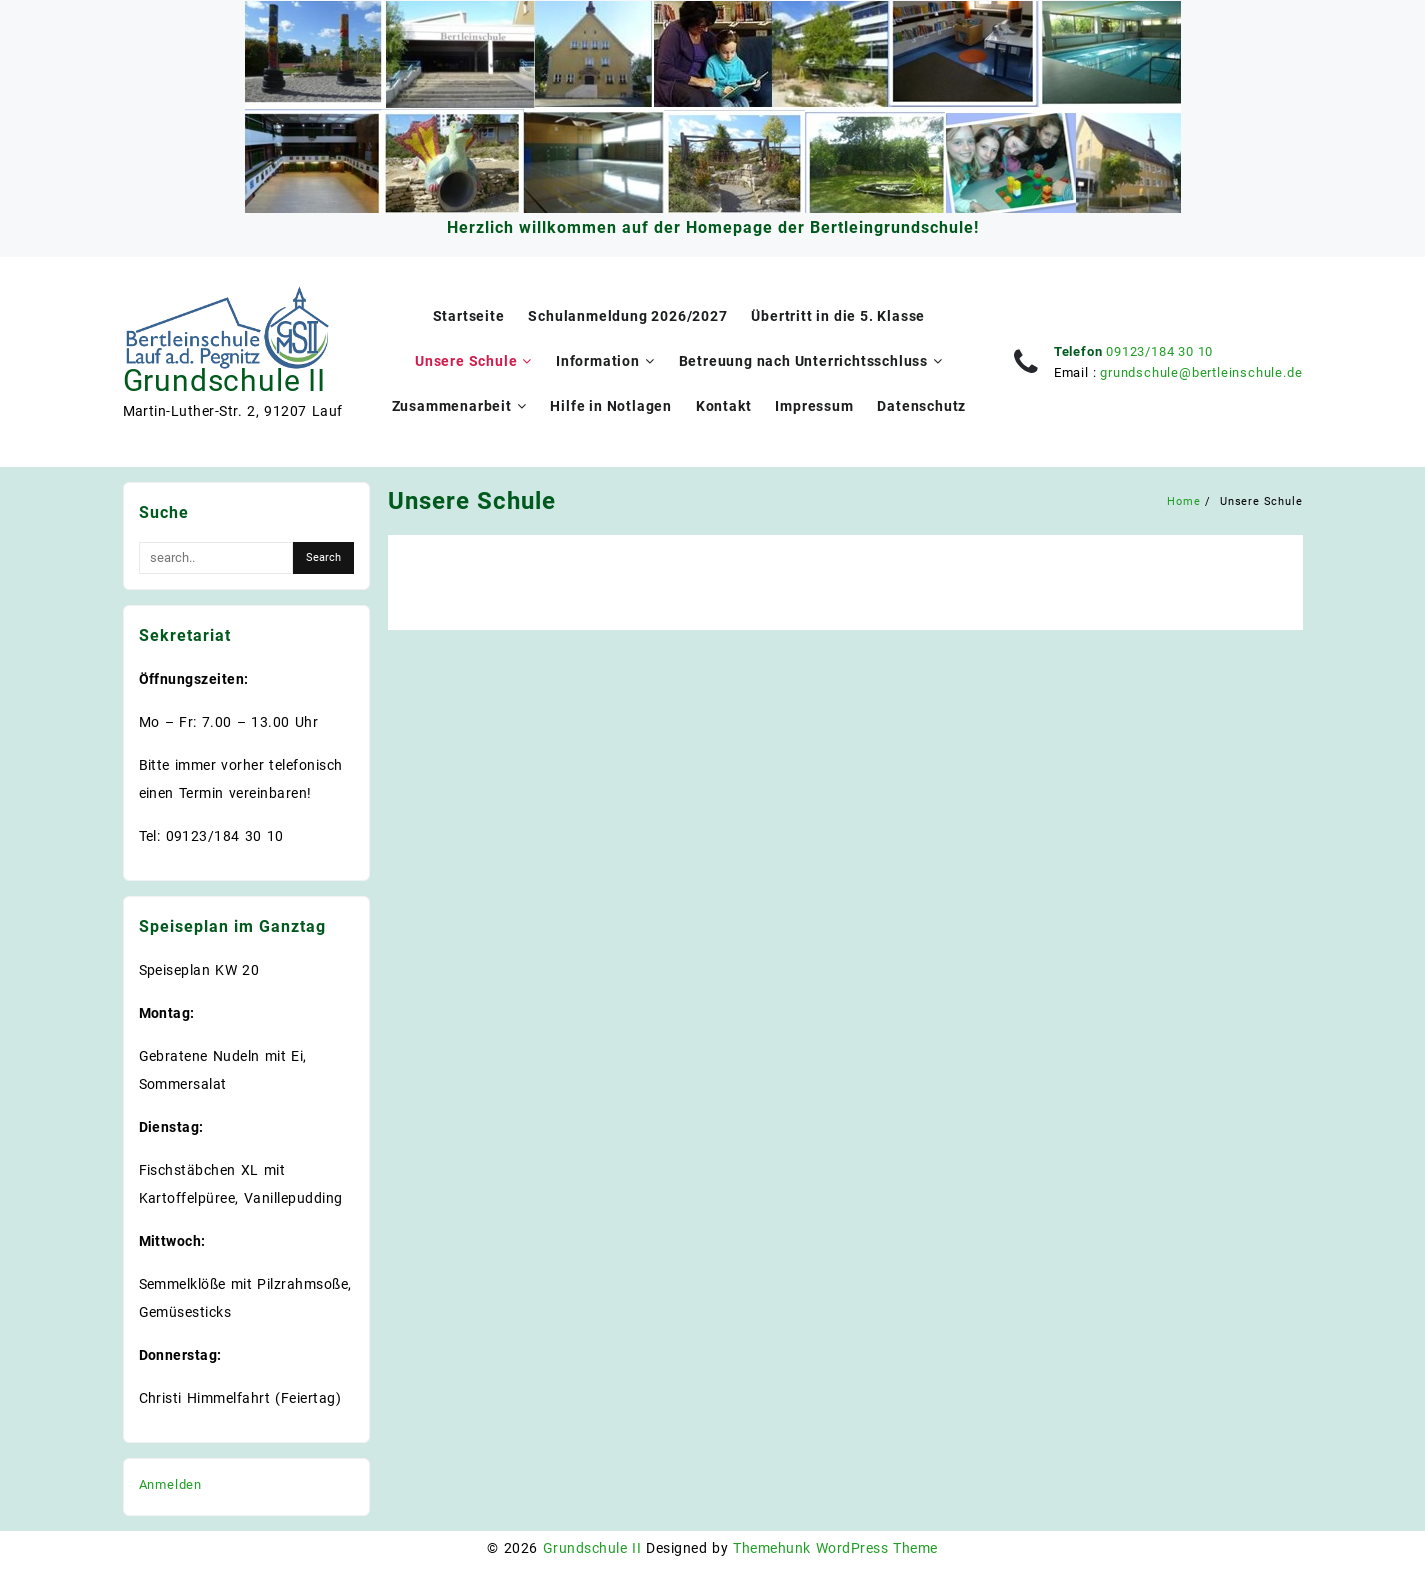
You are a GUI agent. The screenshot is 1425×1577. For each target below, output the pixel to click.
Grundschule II (224, 380)
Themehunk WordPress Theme (835, 1548)
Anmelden (170, 1484)
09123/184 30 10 (1159, 351)
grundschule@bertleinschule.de (1201, 372)
